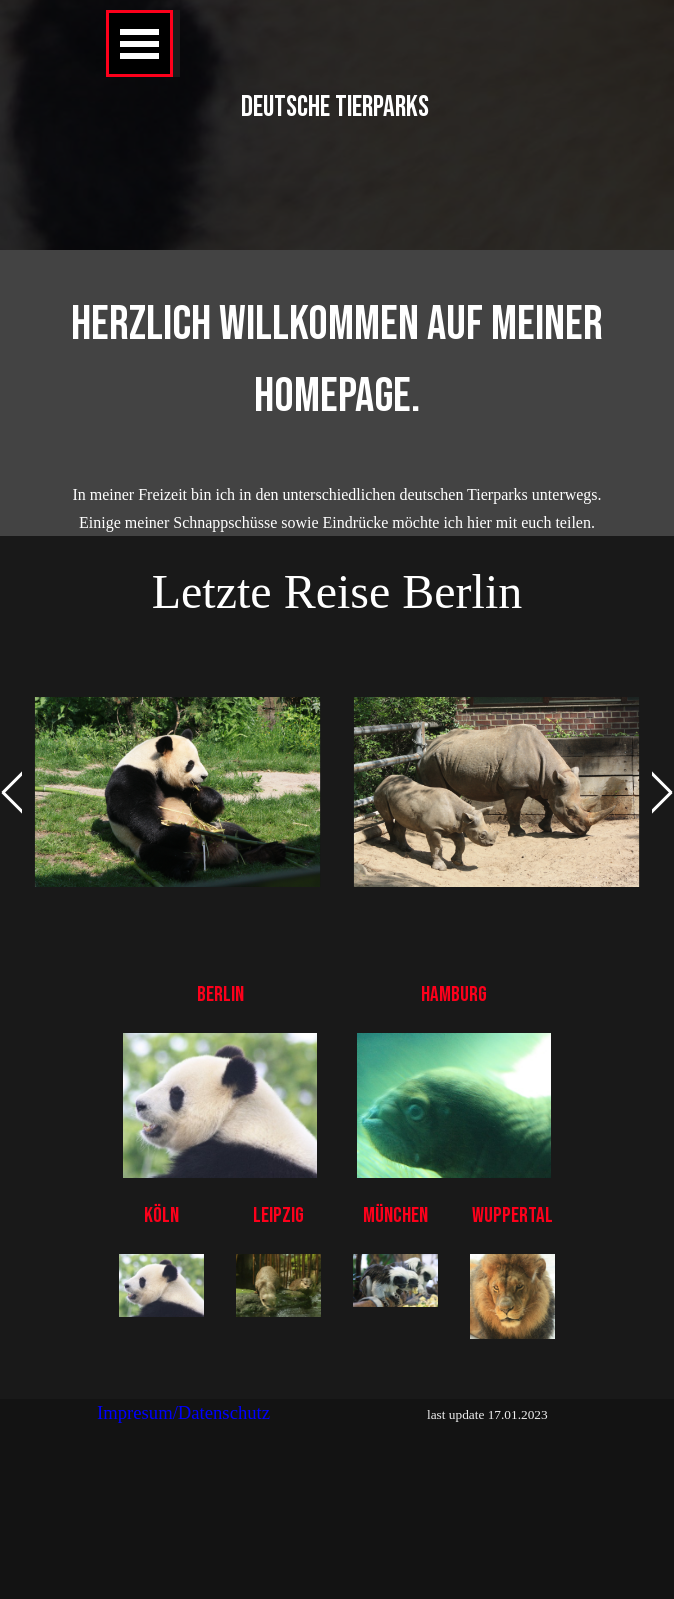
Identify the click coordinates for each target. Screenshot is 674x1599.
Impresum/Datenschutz (183, 1412)
